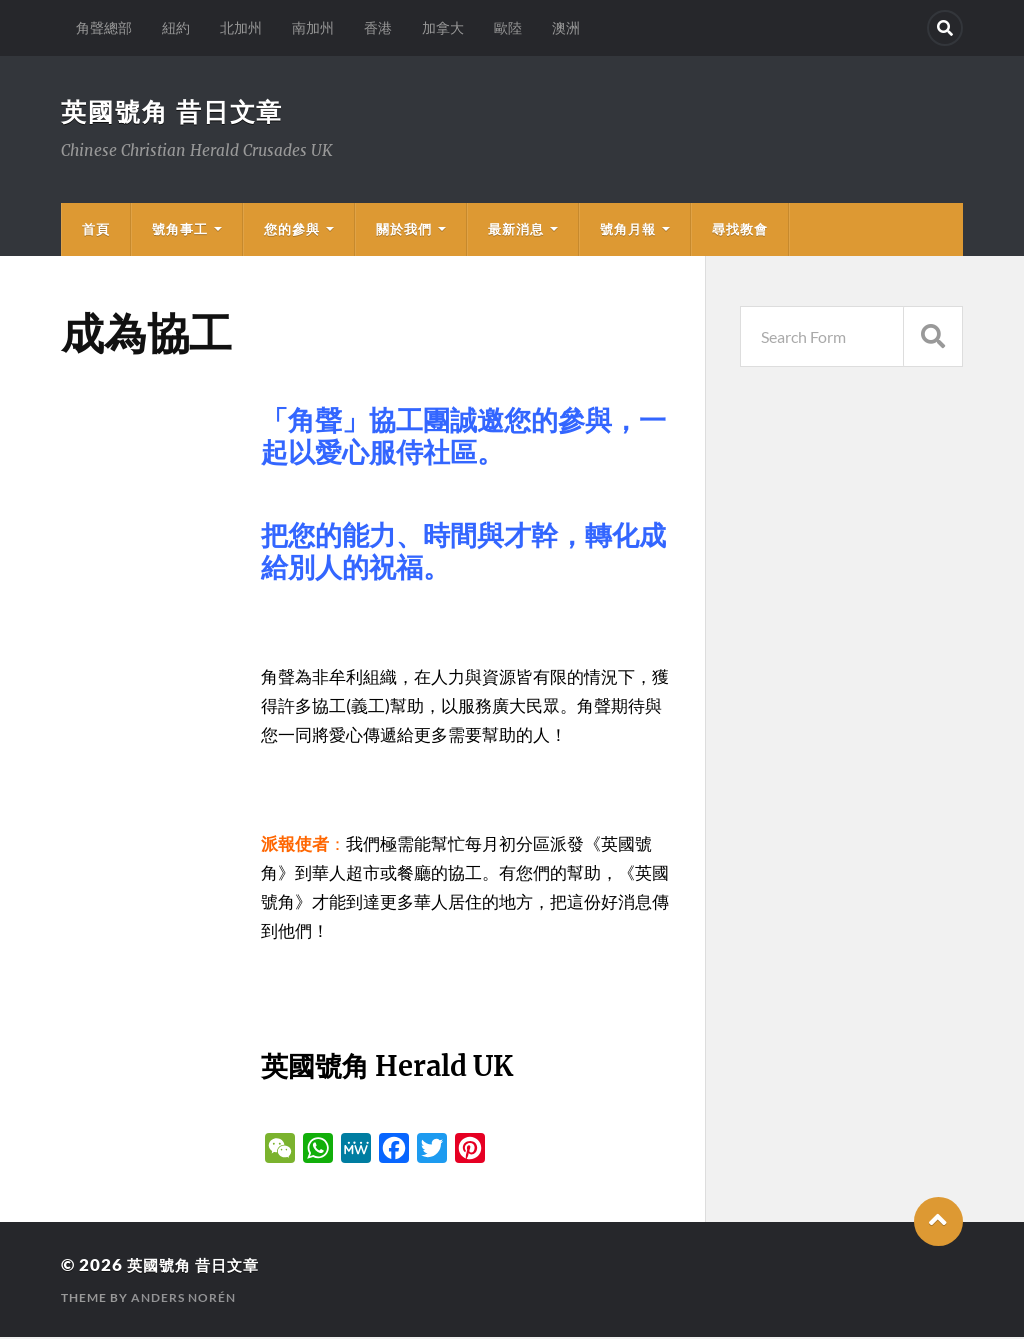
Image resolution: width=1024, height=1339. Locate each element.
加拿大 (443, 27)
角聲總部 (104, 27)
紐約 (176, 27)
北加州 (241, 27)
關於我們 (404, 231)
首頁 (96, 231)
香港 (378, 27)
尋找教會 (740, 231)
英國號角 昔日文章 (176, 112)
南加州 (313, 27)
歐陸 (508, 27)
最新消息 (516, 231)
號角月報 (628, 231)
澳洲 (566, 27)
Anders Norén (183, 1299)
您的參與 (292, 231)
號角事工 (180, 231)
